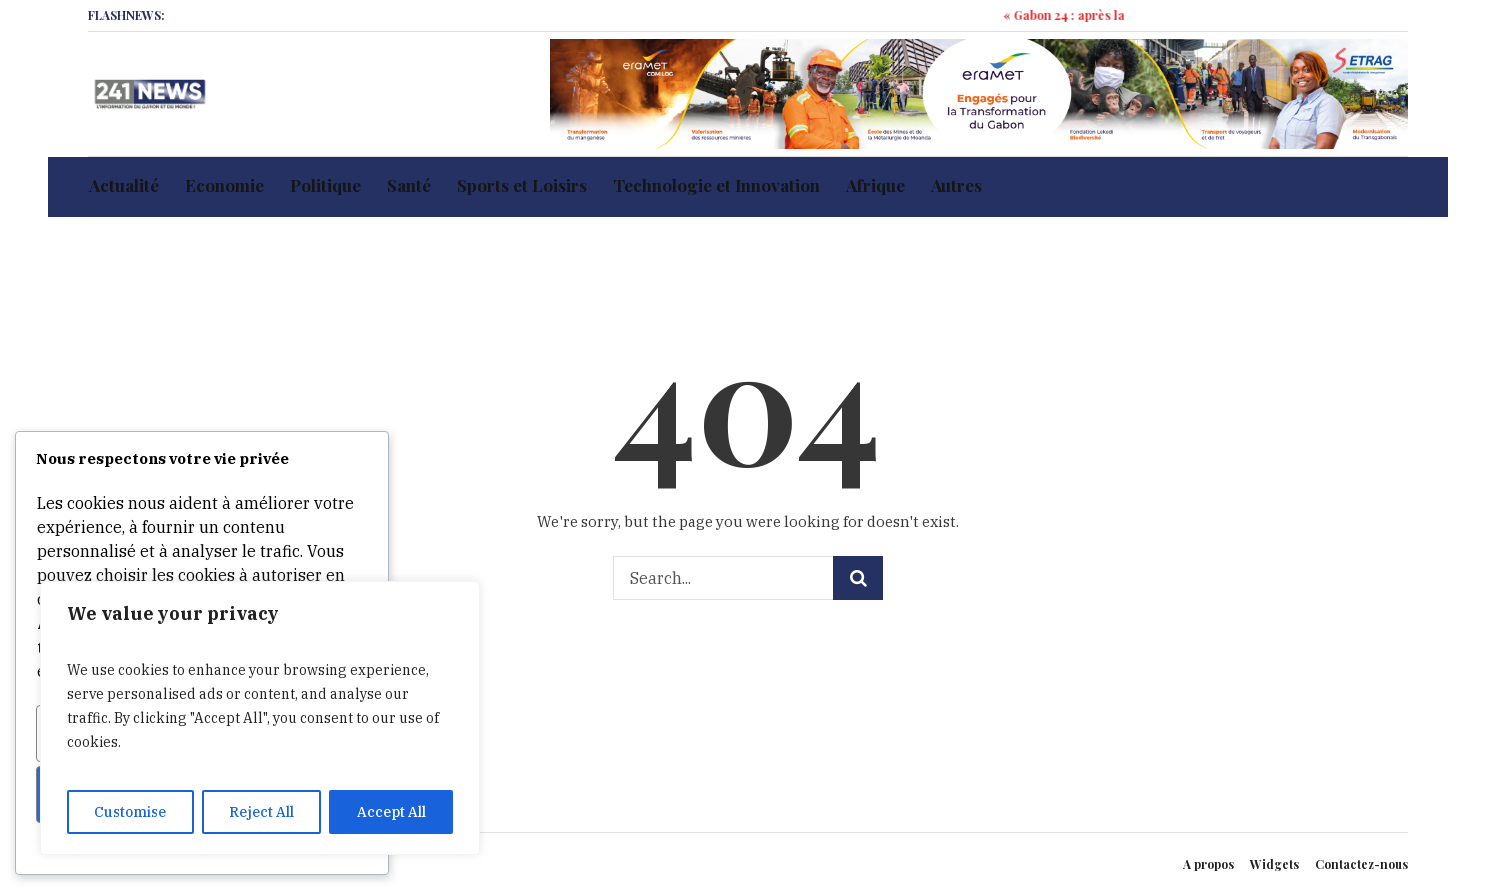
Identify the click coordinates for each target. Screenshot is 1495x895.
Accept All (391, 812)
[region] (260, 718)
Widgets (1274, 864)
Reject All (261, 812)
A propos (1208, 864)
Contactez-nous (1361, 864)
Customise (130, 812)
